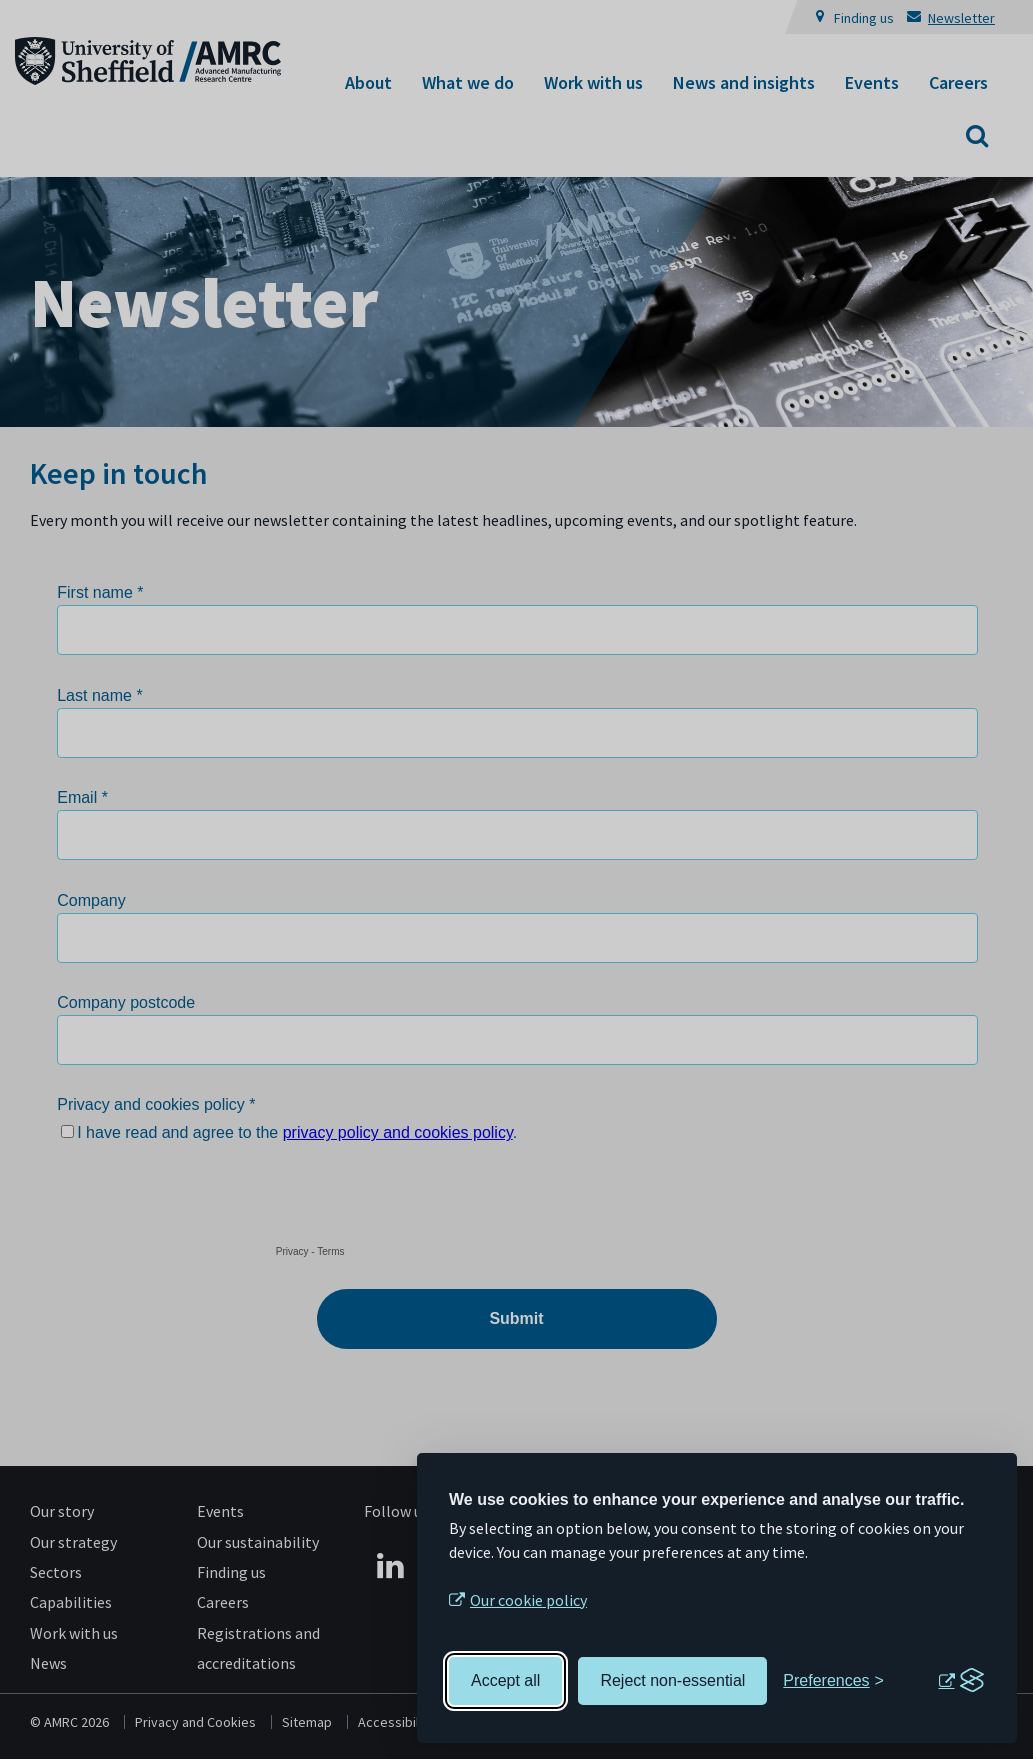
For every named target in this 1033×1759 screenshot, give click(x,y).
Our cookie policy (528, 1600)
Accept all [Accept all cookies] (505, 1680)
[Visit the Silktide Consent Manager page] (961, 1681)
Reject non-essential (672, 1680)
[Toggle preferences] (833, 1681)
